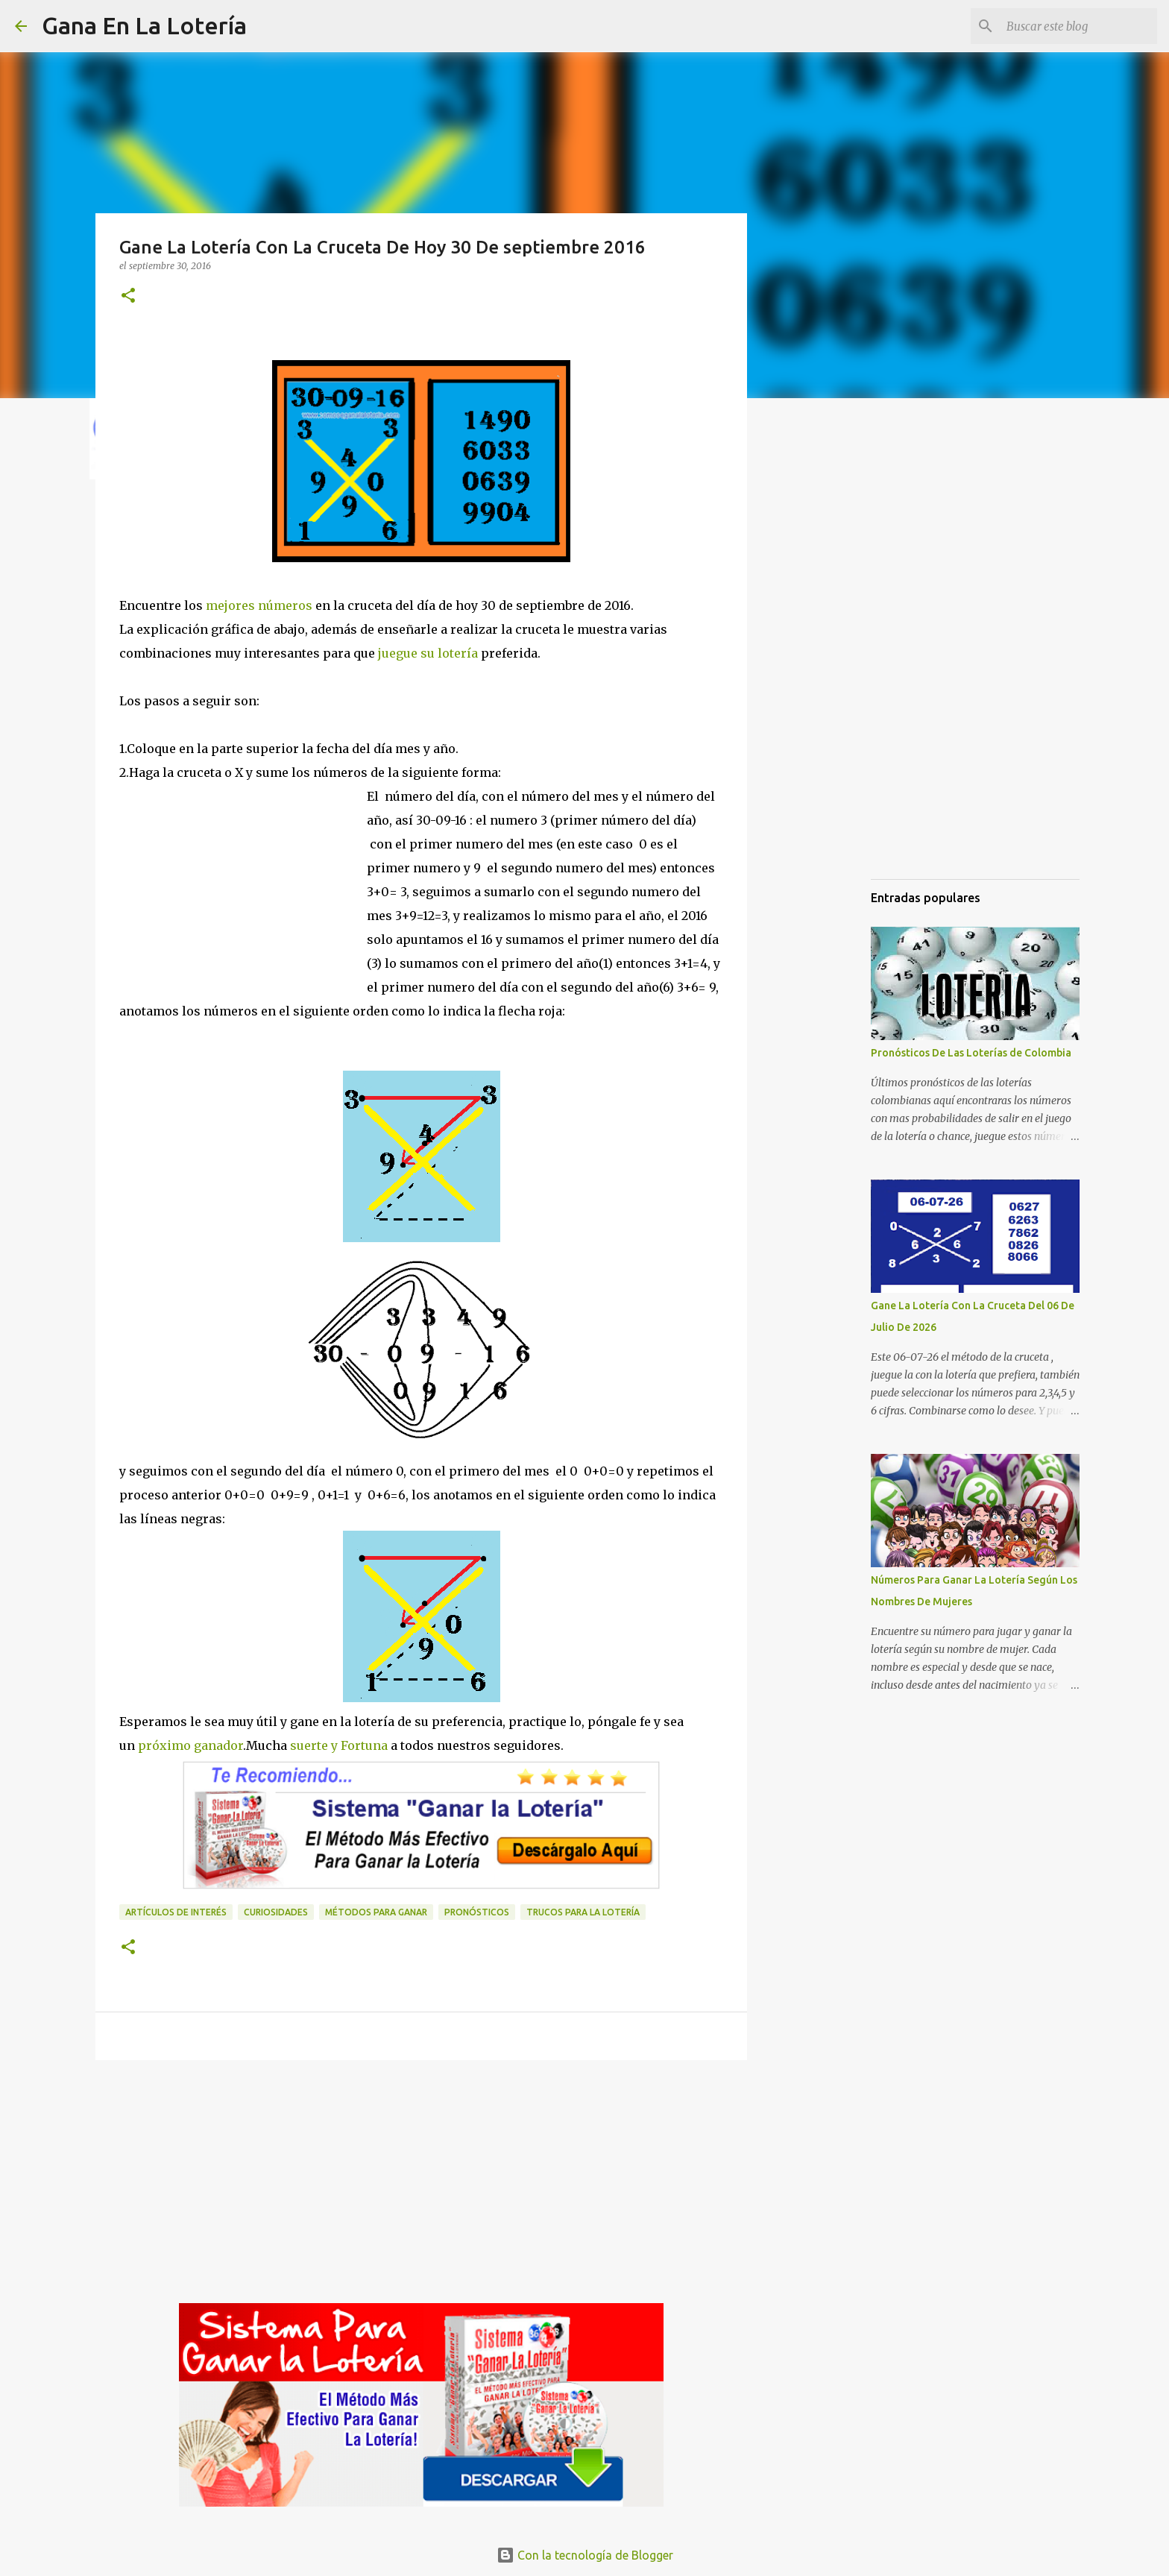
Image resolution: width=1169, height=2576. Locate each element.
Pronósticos (476, 1912)
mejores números (259, 605)
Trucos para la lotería (583, 1912)
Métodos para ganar (376, 1912)
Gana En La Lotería (144, 25)
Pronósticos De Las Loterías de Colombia (971, 1053)
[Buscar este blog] (1079, 26)
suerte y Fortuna (337, 1745)
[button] (128, 296)
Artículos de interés (176, 1912)
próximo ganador (189, 1745)
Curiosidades (276, 1912)
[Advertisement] (243, 901)
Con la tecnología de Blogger (585, 2555)
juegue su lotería (428, 653)
